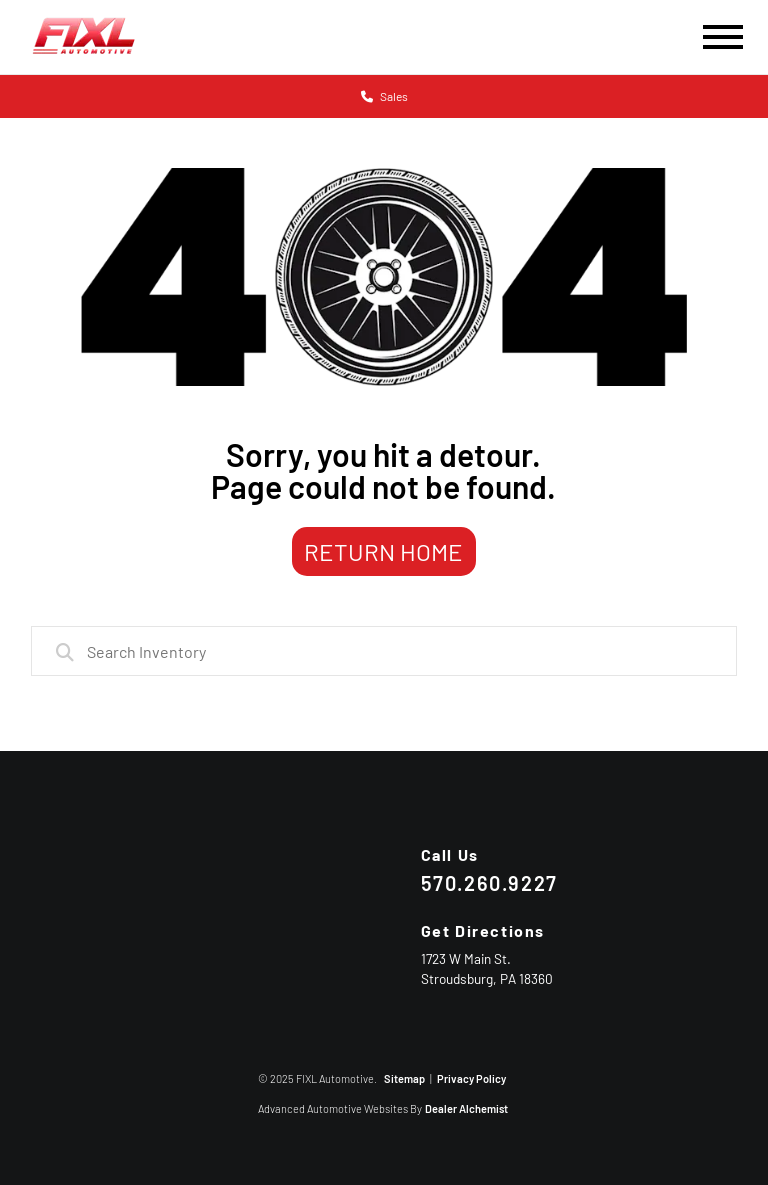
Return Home (383, 551)
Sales (384, 96)
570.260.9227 (489, 883)
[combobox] (384, 651)
